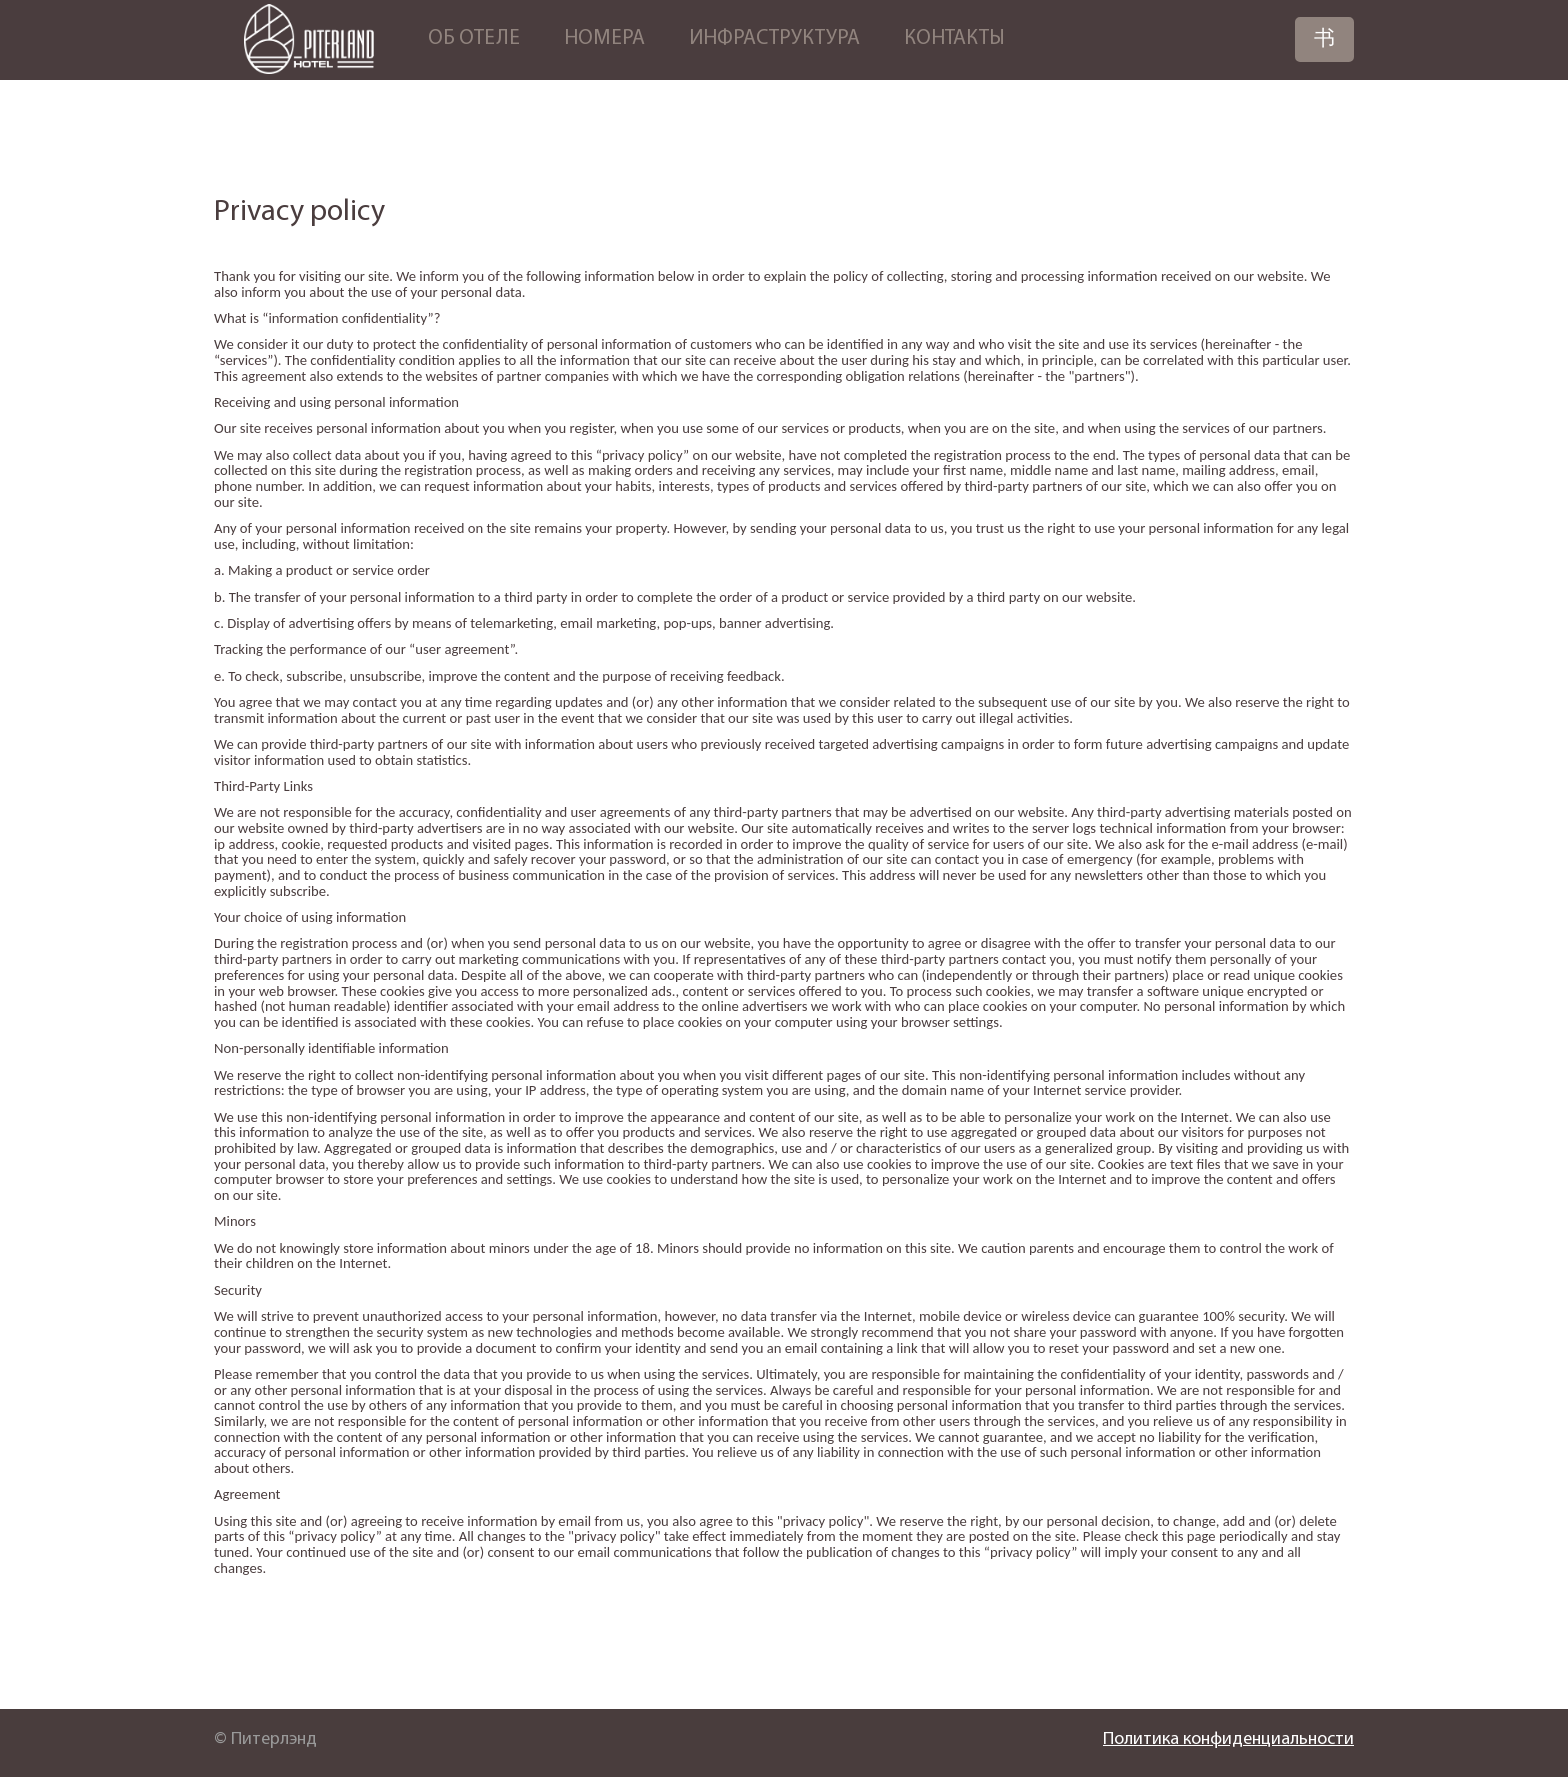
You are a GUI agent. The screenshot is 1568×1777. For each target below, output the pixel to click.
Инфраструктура (774, 38)
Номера (604, 38)
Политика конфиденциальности (1228, 1739)
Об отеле (474, 38)
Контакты (954, 38)
